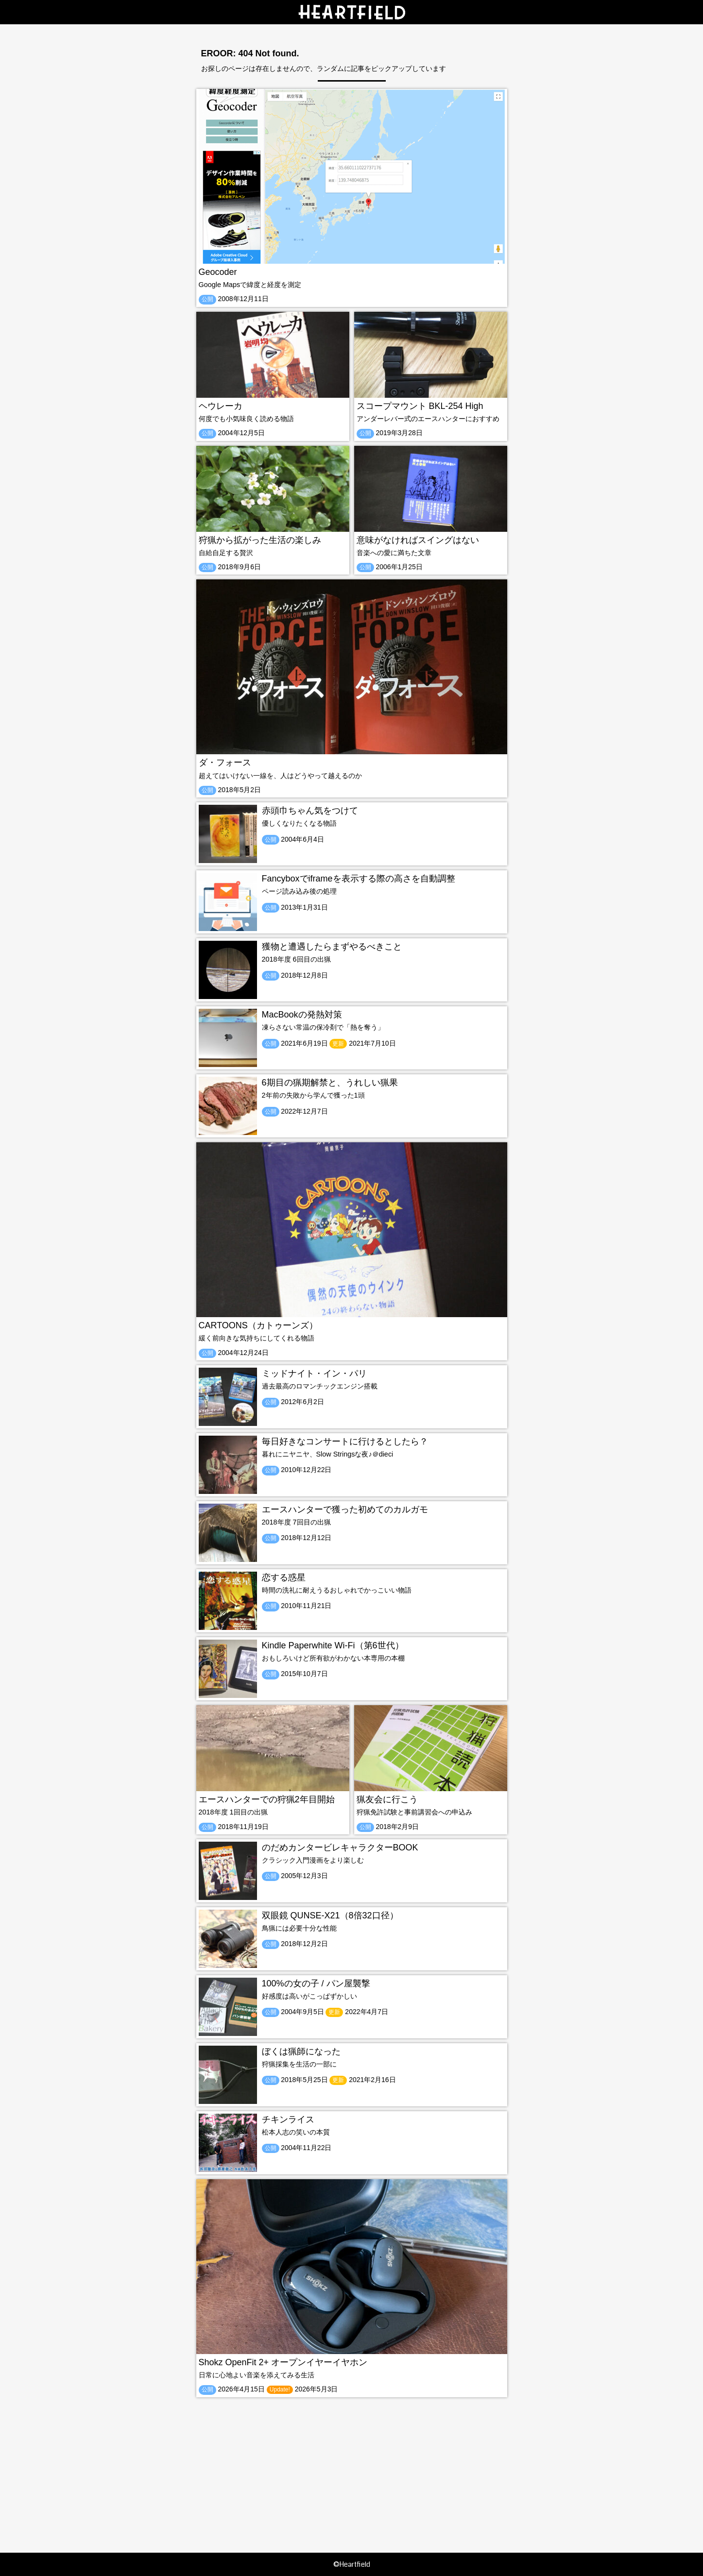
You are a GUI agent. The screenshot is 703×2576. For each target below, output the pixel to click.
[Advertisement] (351, 2465)
